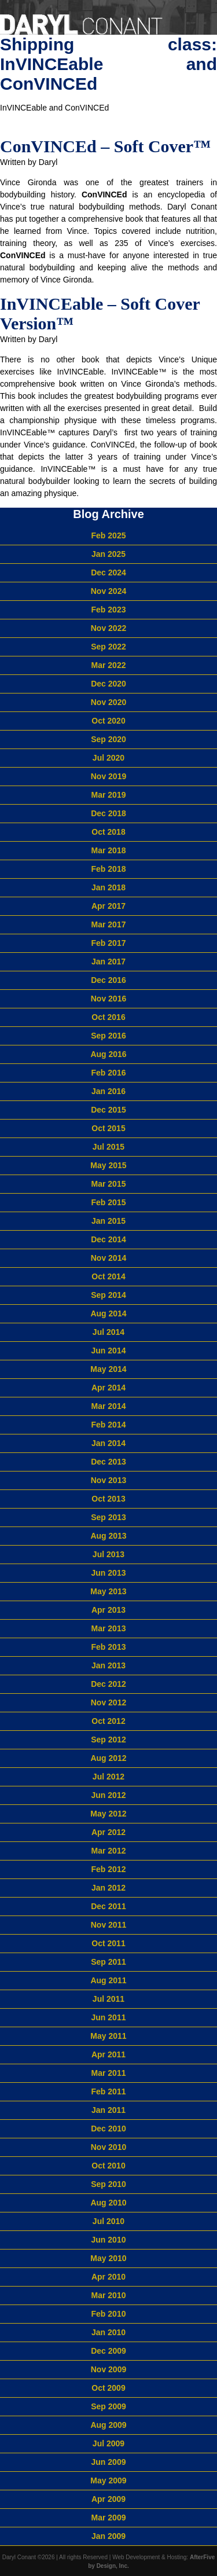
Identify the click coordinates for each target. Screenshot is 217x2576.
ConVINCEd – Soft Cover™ (105, 146)
